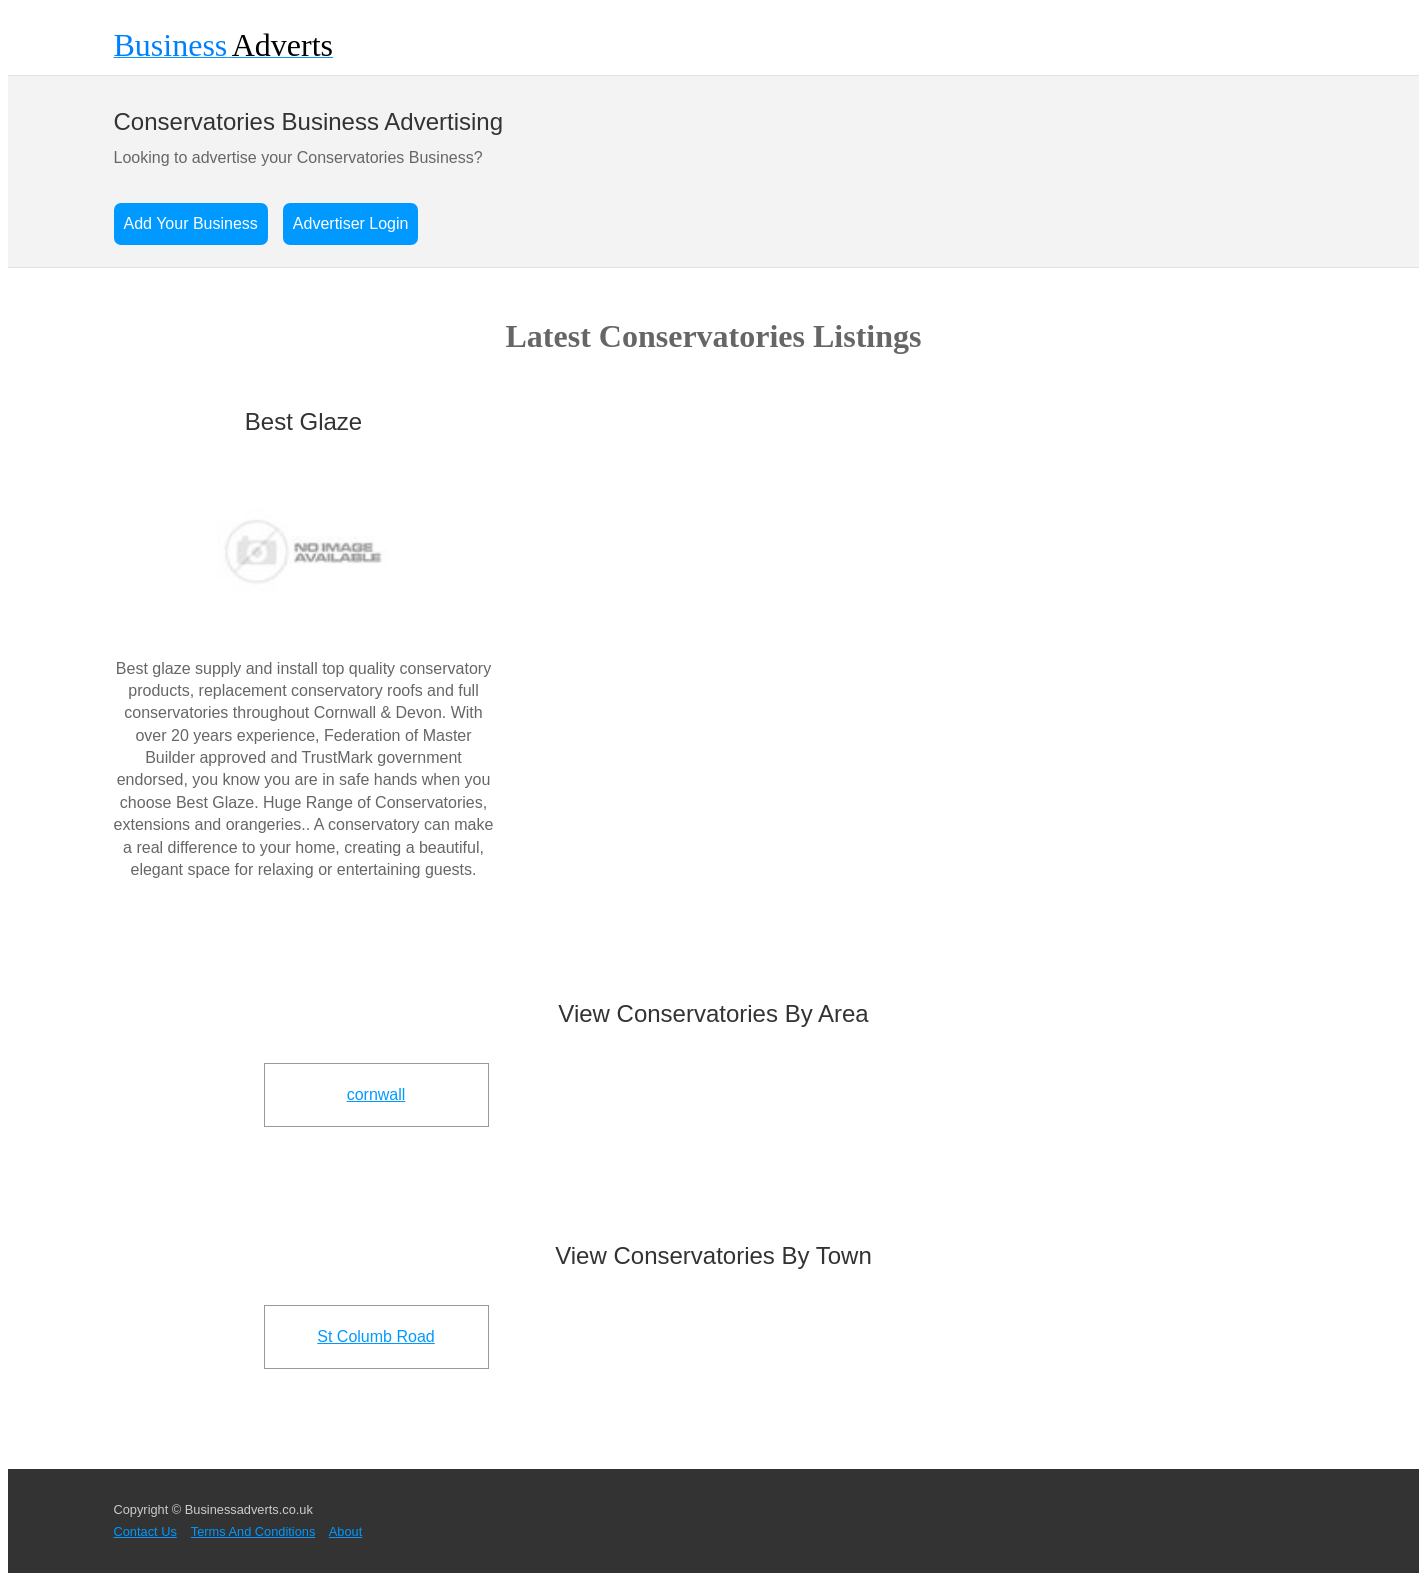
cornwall (376, 1094)
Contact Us (145, 1531)
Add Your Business (191, 223)
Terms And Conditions (253, 1531)
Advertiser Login (351, 223)
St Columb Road (375, 1336)
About (345, 1531)
